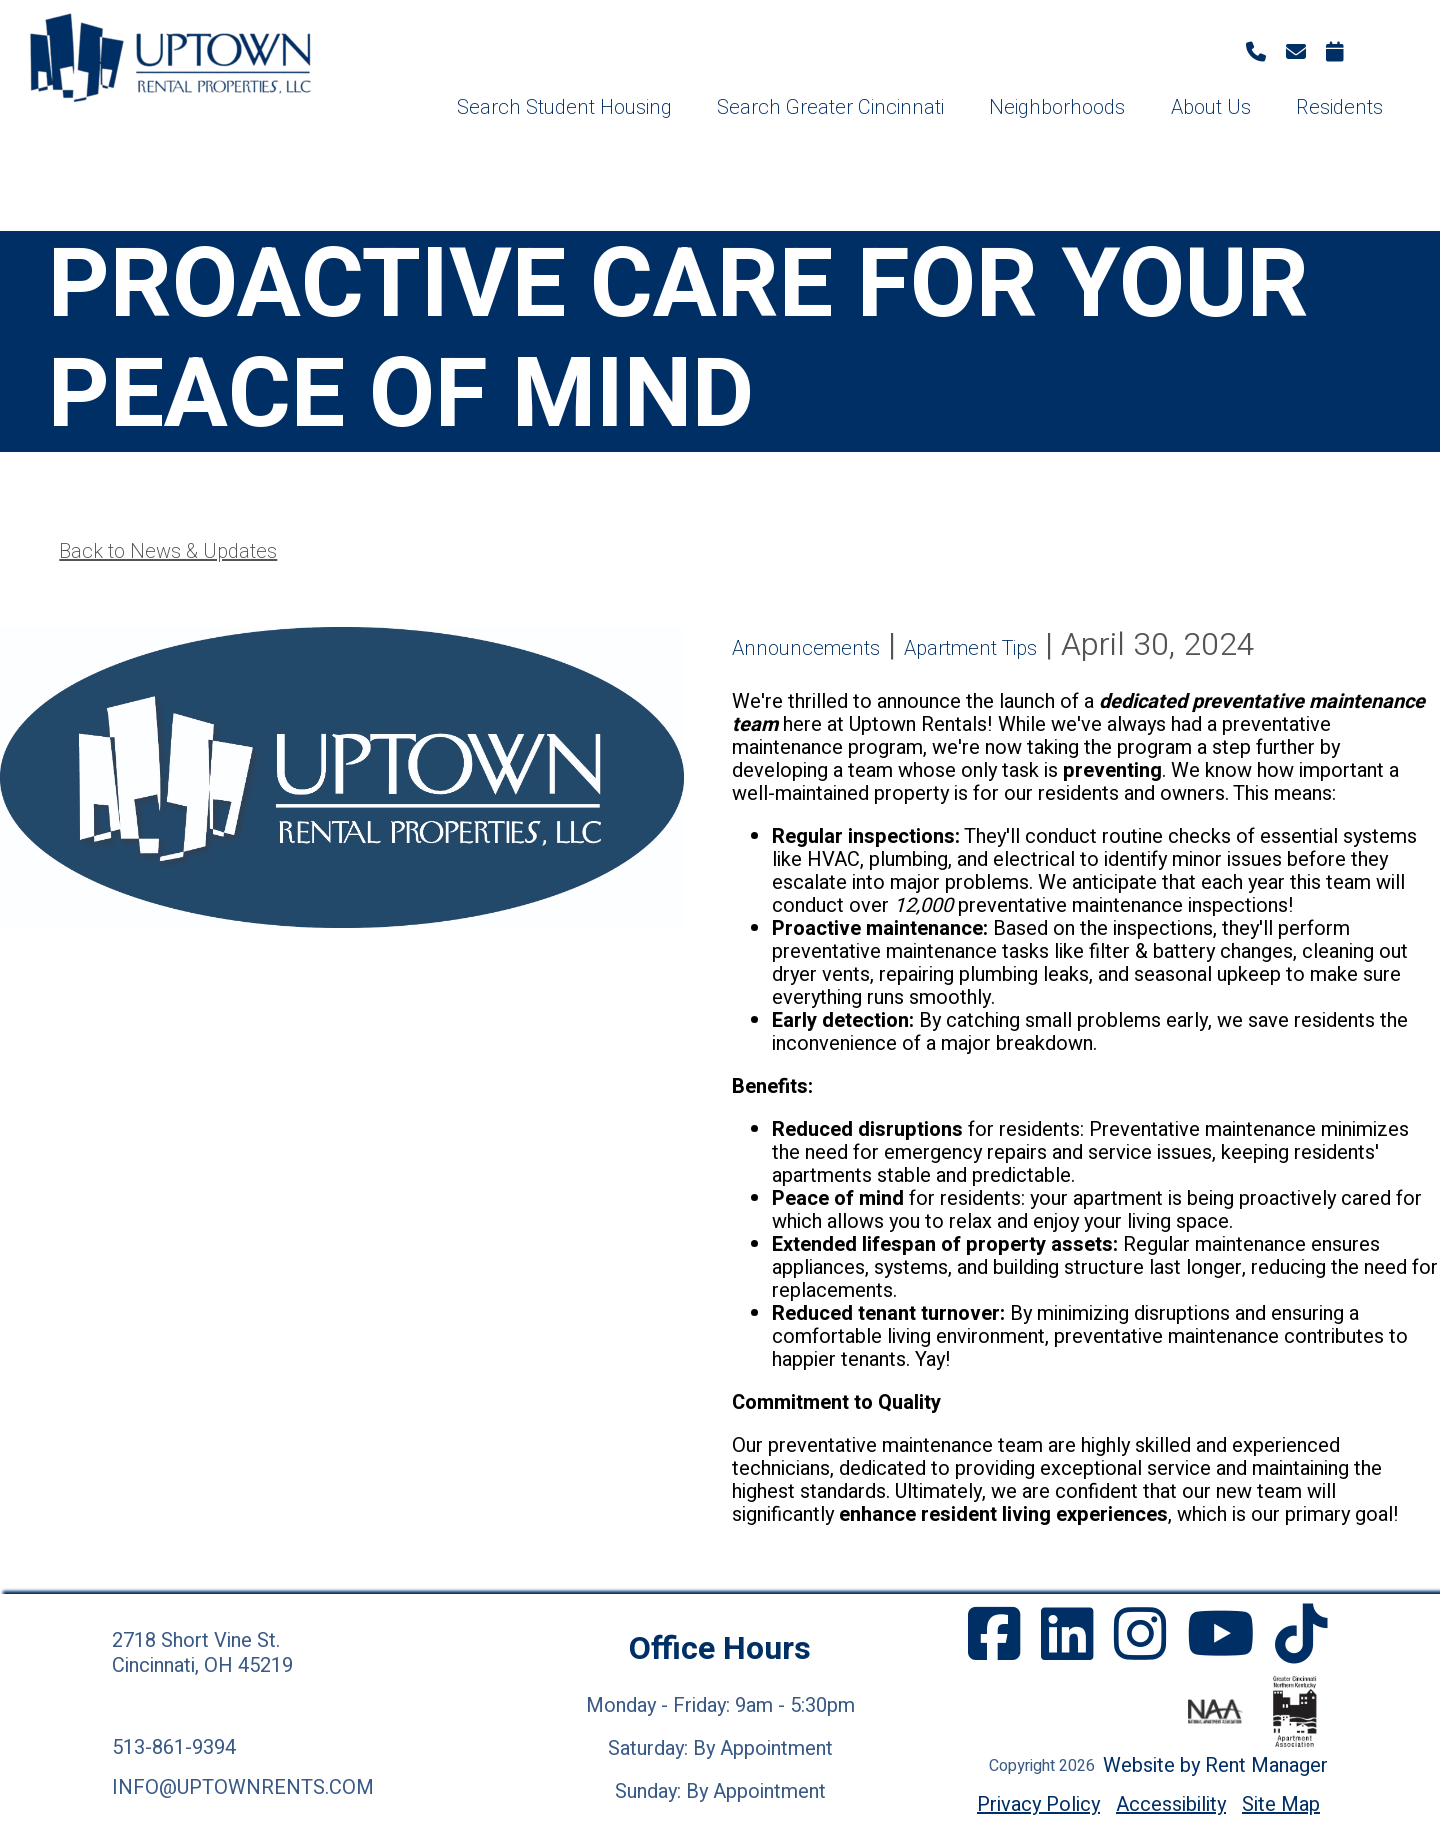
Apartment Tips (970, 648)
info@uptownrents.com (243, 1787)
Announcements (806, 648)
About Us (1211, 107)
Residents (1339, 107)
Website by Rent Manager (1215, 1765)
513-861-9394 (174, 1747)
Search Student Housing (564, 107)
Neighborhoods (1057, 107)
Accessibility (1171, 1804)
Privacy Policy (1038, 1804)
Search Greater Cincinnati (830, 107)
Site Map (1281, 1804)
